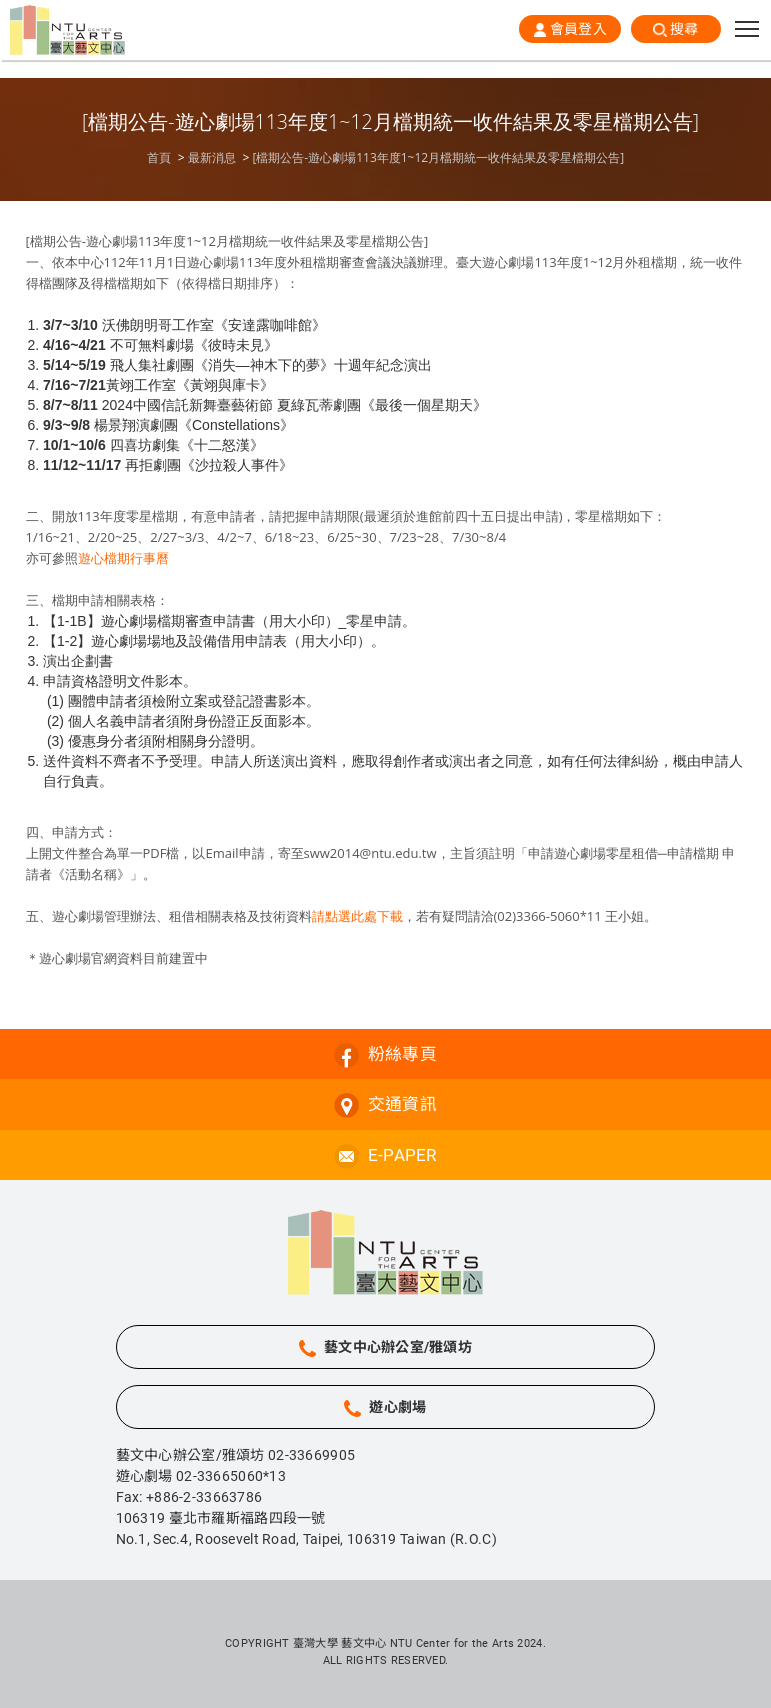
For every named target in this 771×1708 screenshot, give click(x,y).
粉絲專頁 (402, 1054)
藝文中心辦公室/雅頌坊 (398, 1347)
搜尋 (684, 29)
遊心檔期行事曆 (123, 558)
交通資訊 (402, 1104)
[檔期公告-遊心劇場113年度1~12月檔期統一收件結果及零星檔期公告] (438, 158)
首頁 (159, 158)
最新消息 (212, 158)
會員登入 (578, 29)
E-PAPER (402, 1155)
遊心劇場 (397, 1407)
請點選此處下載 (357, 916)
